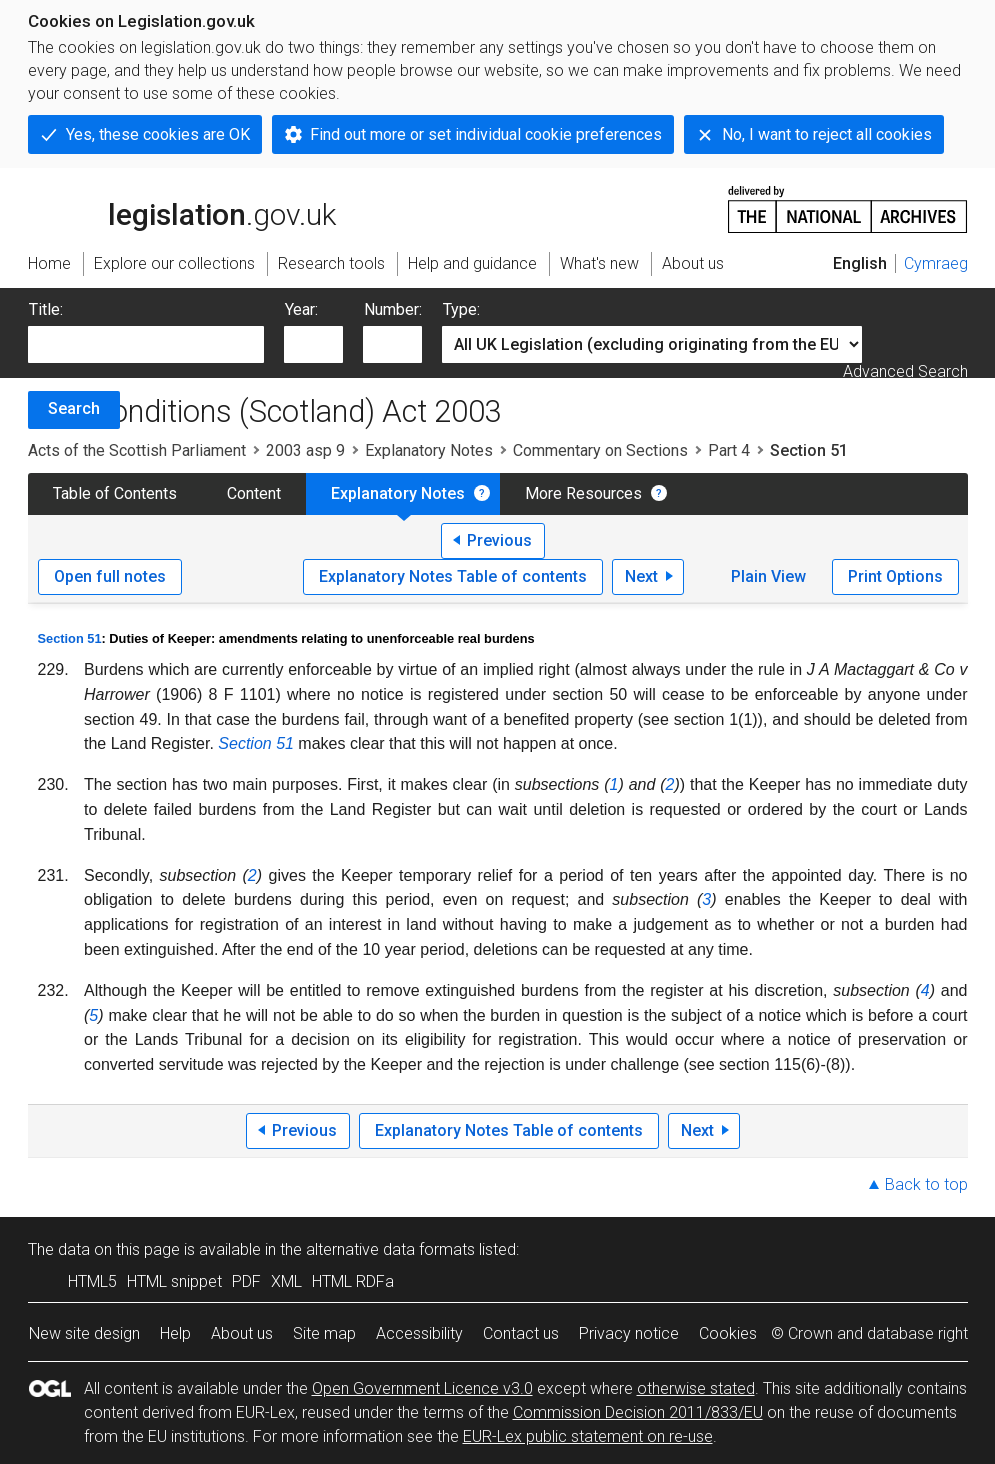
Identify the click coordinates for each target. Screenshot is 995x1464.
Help (175, 1333)
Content (254, 493)
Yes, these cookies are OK (158, 134)
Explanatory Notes (429, 450)
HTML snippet (174, 1281)
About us (242, 1333)
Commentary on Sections (600, 450)
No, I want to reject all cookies (827, 134)
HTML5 (92, 1281)
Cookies (728, 1333)
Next (641, 576)
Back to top (926, 1184)
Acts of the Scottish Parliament (137, 450)
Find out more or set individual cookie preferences (486, 134)
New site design (84, 1333)
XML (286, 1281)
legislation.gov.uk (182, 208)
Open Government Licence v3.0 (422, 1388)
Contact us (521, 1333)
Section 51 (70, 638)
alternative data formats (390, 1249)
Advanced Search (905, 371)
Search (74, 408)
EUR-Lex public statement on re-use (588, 1436)
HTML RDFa (353, 1281)
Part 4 (729, 450)
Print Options (895, 576)
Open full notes (110, 576)
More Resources (583, 493)
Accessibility (419, 1333)
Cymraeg (936, 263)
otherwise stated (696, 1388)
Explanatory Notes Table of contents (453, 576)
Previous (499, 540)
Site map (324, 1333)
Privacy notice (629, 1333)
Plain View (768, 576)
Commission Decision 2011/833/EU (638, 1412)
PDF (246, 1281)
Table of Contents (115, 493)
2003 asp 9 (305, 450)
